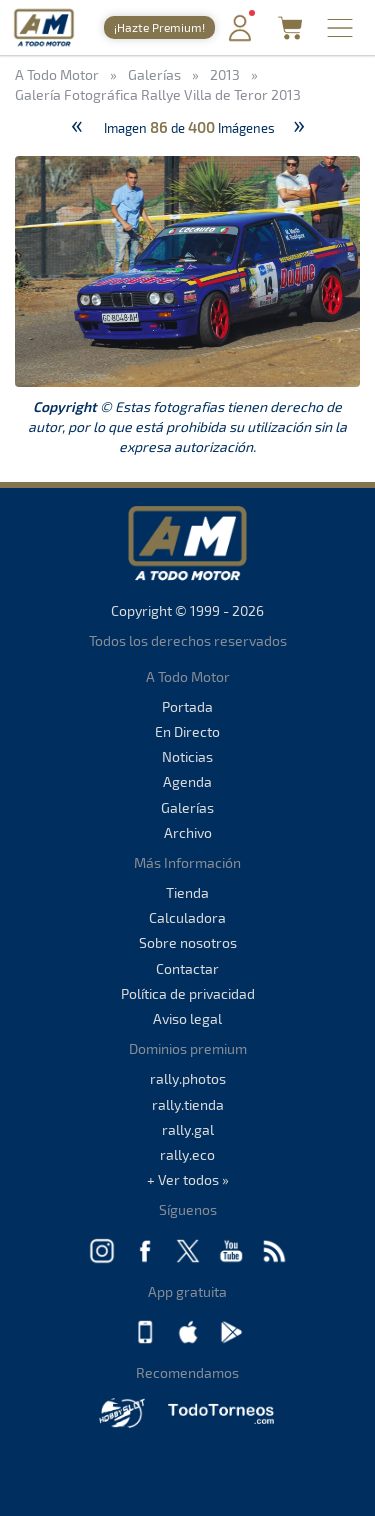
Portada (187, 706)
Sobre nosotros (188, 942)
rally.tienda (188, 1104)
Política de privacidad (188, 993)
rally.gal (188, 1129)
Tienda (187, 892)
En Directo (187, 731)
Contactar (187, 968)
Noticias (187, 756)
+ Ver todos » (188, 1179)
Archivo (188, 832)
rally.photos (188, 1078)
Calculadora (187, 917)
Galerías (187, 807)
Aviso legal (187, 1018)
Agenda (187, 781)
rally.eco (187, 1154)
